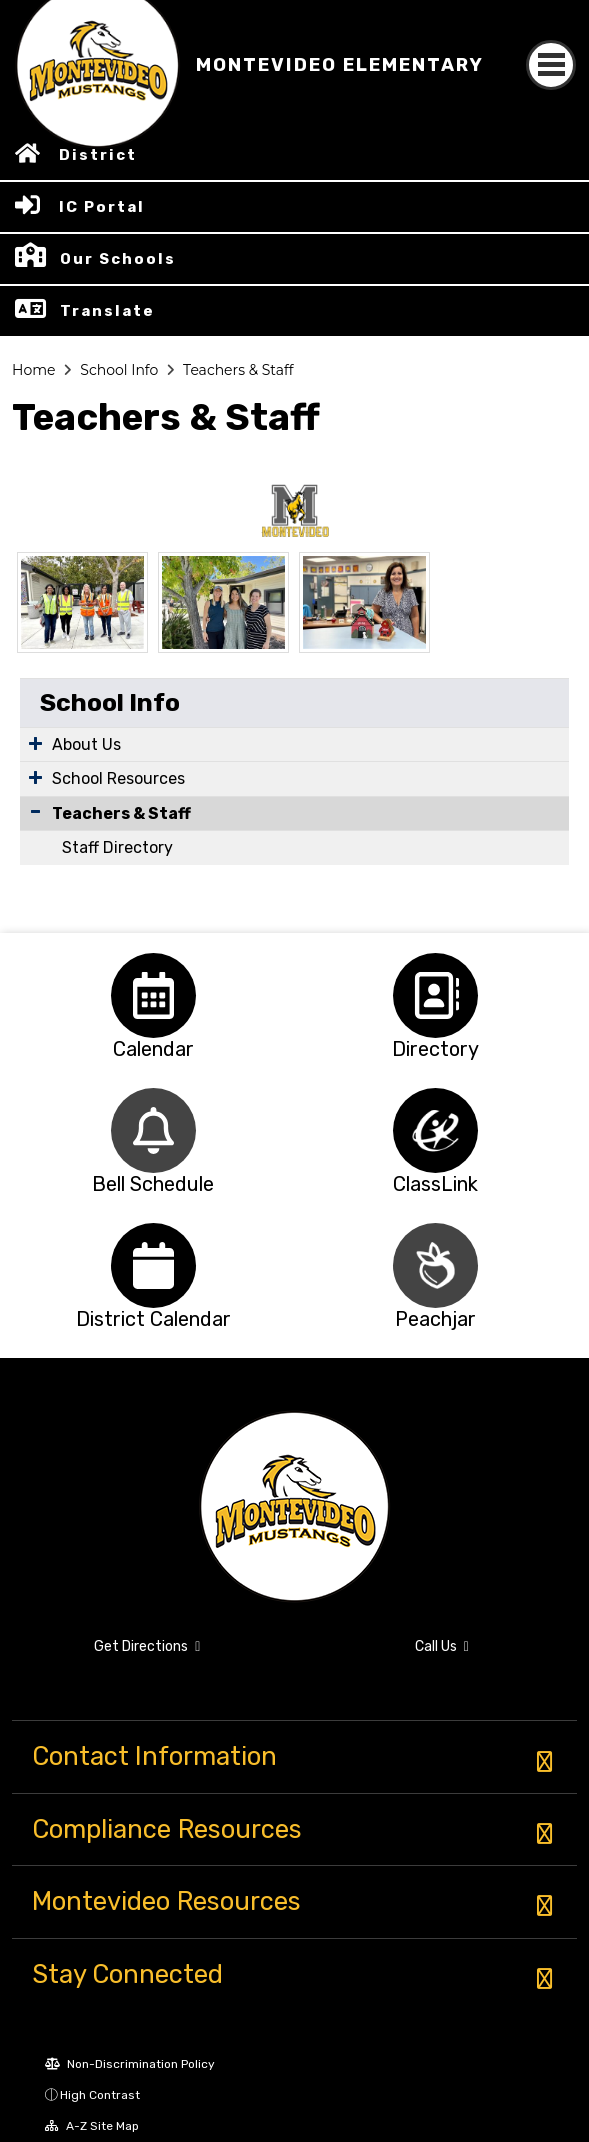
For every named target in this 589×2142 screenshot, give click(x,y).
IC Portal (102, 207)
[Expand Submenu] (35, 743)
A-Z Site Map (92, 2126)
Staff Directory (117, 847)
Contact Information (154, 1756)
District (98, 155)
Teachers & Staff (238, 370)
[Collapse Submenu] (35, 811)
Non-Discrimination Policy (130, 2064)
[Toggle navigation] (551, 65)
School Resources (118, 778)
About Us (86, 744)
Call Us (442, 1646)
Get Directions (147, 1646)
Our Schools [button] (118, 259)
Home (33, 370)
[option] (153, 995)
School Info (119, 370)
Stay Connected (127, 1974)
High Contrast (100, 2095)
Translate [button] (107, 311)
